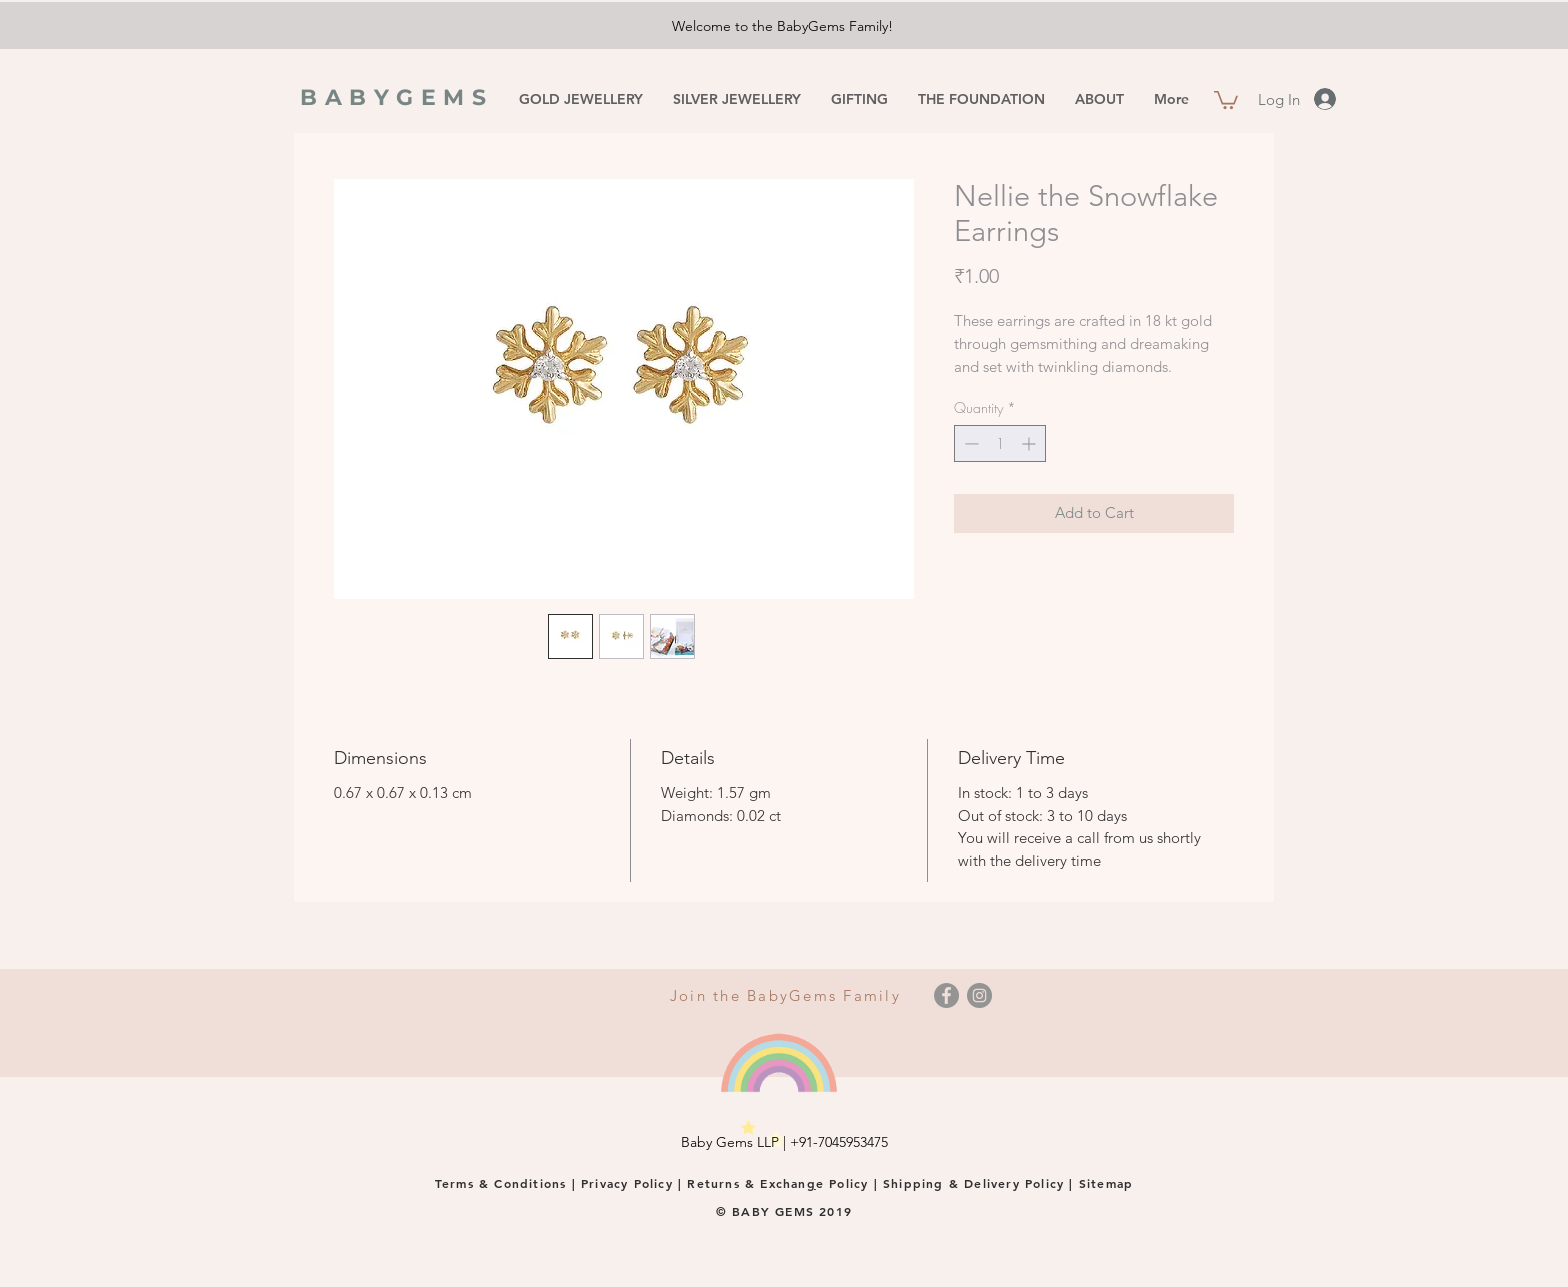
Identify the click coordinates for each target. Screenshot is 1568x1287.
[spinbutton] (1000, 443)
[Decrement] (969, 443)
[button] (1226, 99)
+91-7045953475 (839, 1142)
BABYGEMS (397, 97)
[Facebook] (946, 995)
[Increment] (1030, 443)
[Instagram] (979, 995)
